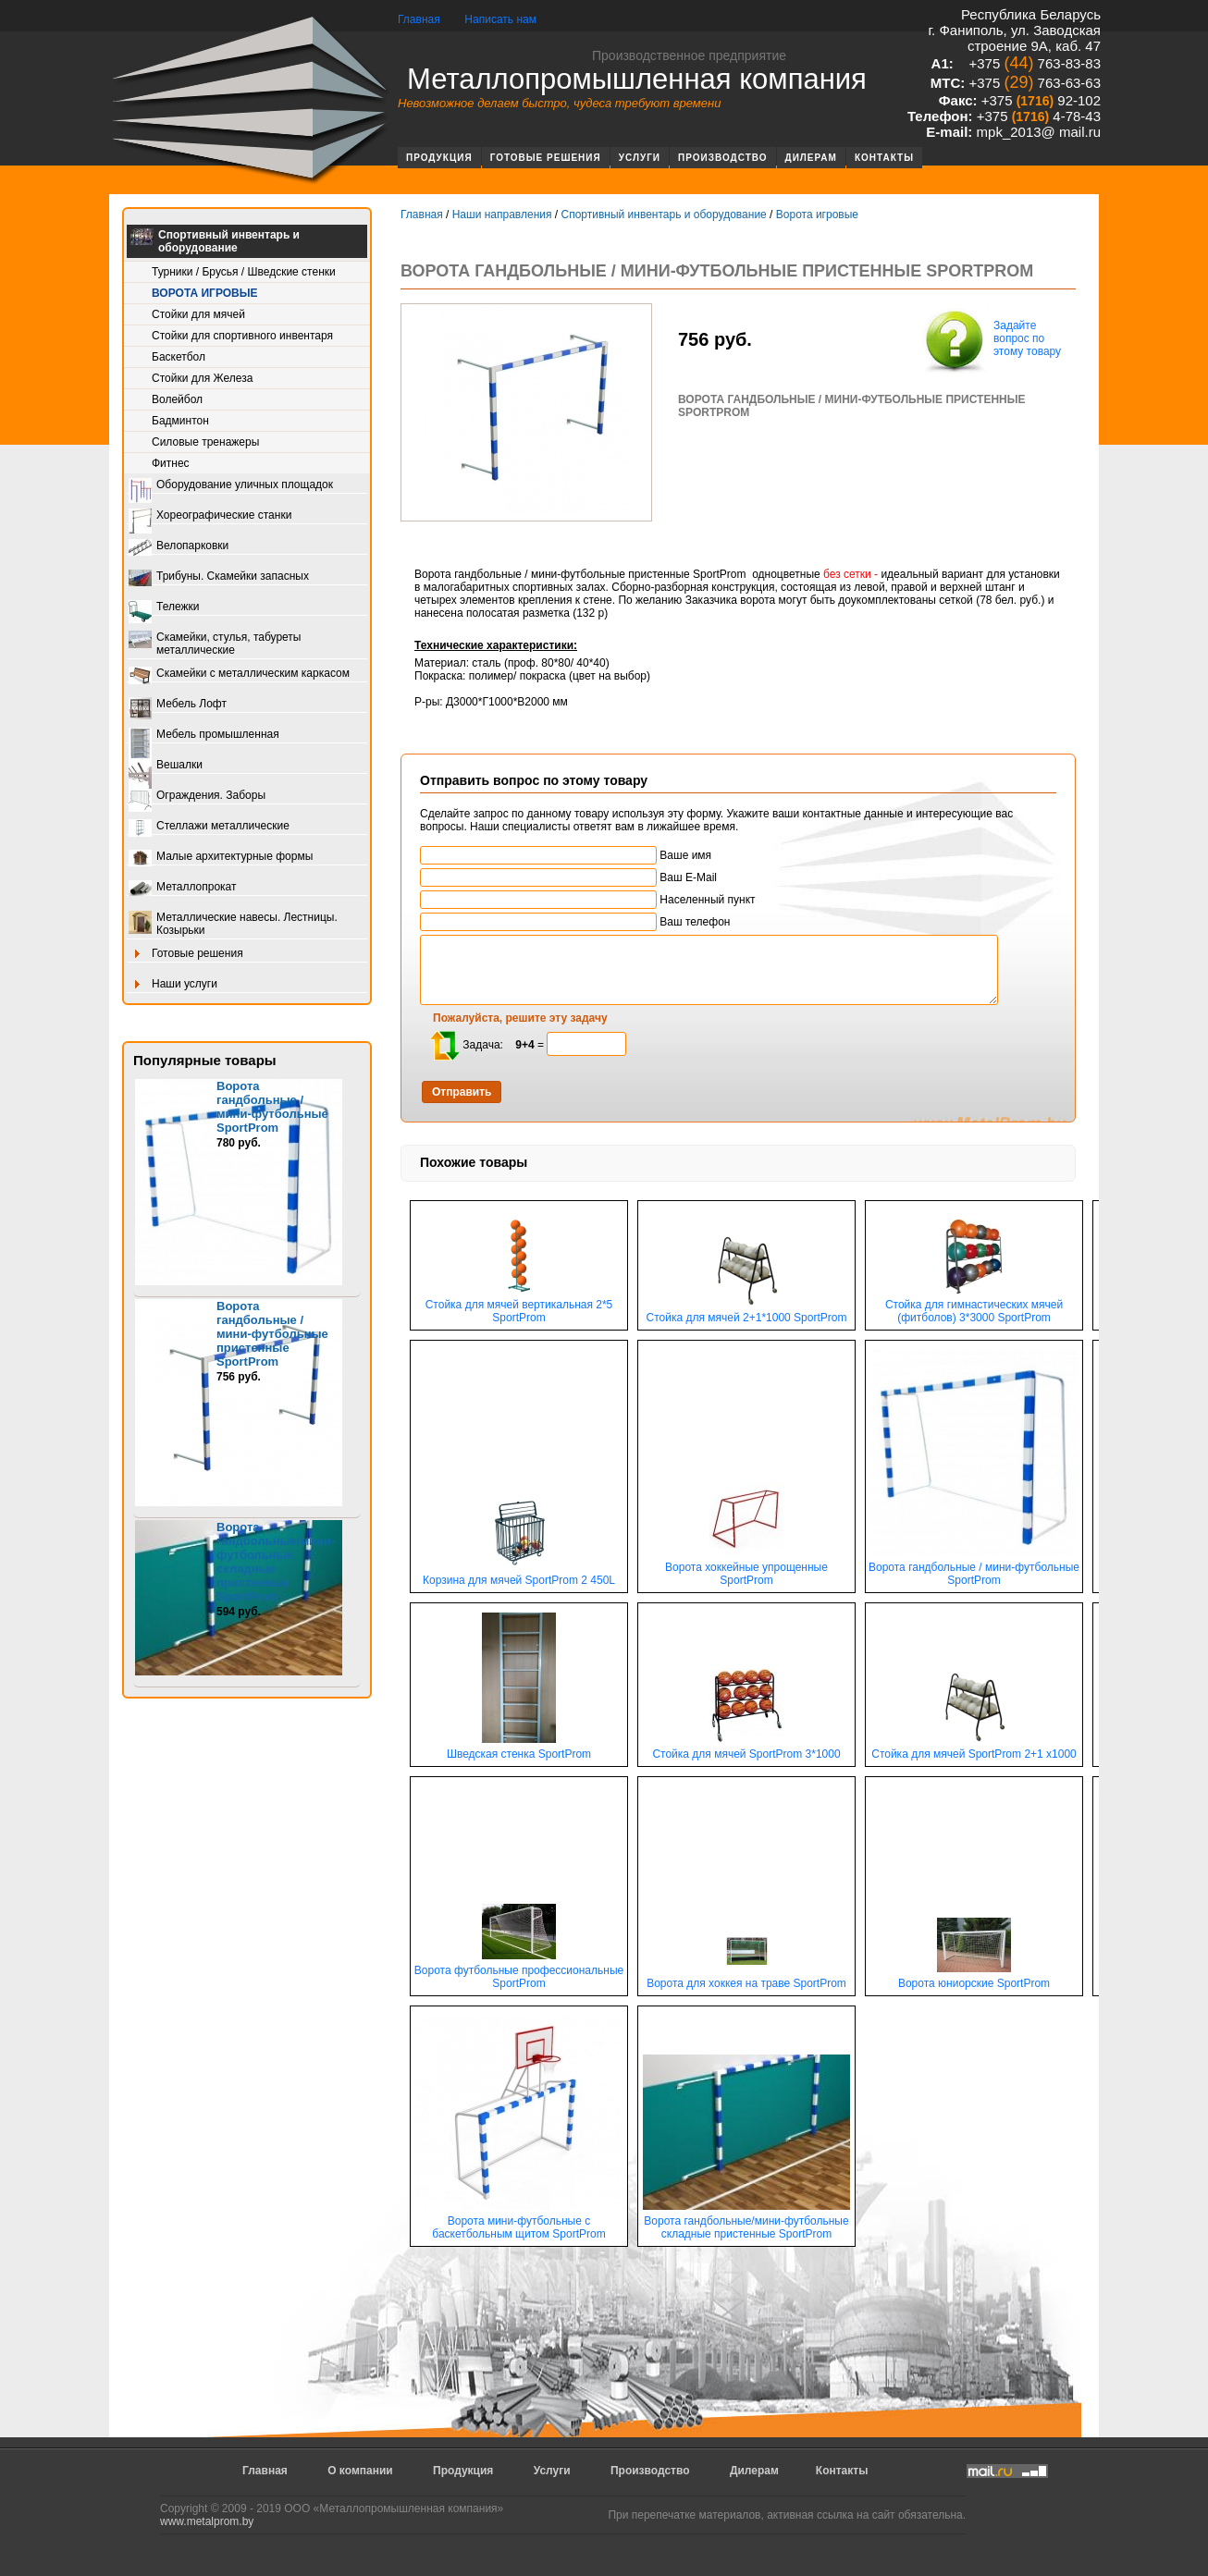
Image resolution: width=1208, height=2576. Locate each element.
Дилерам (811, 158)
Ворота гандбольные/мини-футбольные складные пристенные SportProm (746, 2222)
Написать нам (500, 19)
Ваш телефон (575, 921)
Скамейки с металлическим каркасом (239, 674)
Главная (419, 19)
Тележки (164, 608)
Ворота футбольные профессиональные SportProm (518, 1972)
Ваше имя (565, 855)
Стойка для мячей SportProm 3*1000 (746, 1748)
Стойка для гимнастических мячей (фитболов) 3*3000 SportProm (974, 1306)
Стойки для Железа (202, 378)
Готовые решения (545, 158)
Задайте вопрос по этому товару (990, 340)
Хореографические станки (210, 516)
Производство (723, 158)
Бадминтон (180, 420)
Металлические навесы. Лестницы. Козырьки (233, 924)
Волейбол (177, 399)
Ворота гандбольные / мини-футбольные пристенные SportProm (272, 1333)
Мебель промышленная (204, 735)
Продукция (439, 158)
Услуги (639, 158)
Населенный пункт (588, 899)
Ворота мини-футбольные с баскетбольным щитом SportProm (519, 2222)
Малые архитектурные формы (221, 857)
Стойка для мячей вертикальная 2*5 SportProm (519, 1306)
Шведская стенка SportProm (519, 1748)
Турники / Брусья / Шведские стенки (244, 271)
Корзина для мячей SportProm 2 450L (519, 1575)
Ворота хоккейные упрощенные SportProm (746, 1569)
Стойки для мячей (198, 314)
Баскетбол (178, 356)
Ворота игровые (204, 293)
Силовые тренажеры (205, 441)
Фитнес (171, 463)
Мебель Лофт (178, 705)
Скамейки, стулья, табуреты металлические (215, 643)
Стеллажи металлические (209, 827)
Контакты (884, 158)
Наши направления (502, 214)
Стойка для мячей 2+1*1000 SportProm (747, 1312)
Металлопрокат (183, 888)
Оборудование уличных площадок (231, 486)
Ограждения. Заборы (197, 796)
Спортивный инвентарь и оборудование (215, 241)
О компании (360, 2470)
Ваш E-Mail (568, 877)
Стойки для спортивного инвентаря (242, 335)
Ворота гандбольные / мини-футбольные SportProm (272, 1107)
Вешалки (166, 766)
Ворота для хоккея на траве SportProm (746, 1978)
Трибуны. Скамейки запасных (219, 577)
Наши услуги (173, 985)
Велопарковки (178, 547)
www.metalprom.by (206, 2521)
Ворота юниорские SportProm (974, 1978)
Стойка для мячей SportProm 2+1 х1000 (974, 1748)
